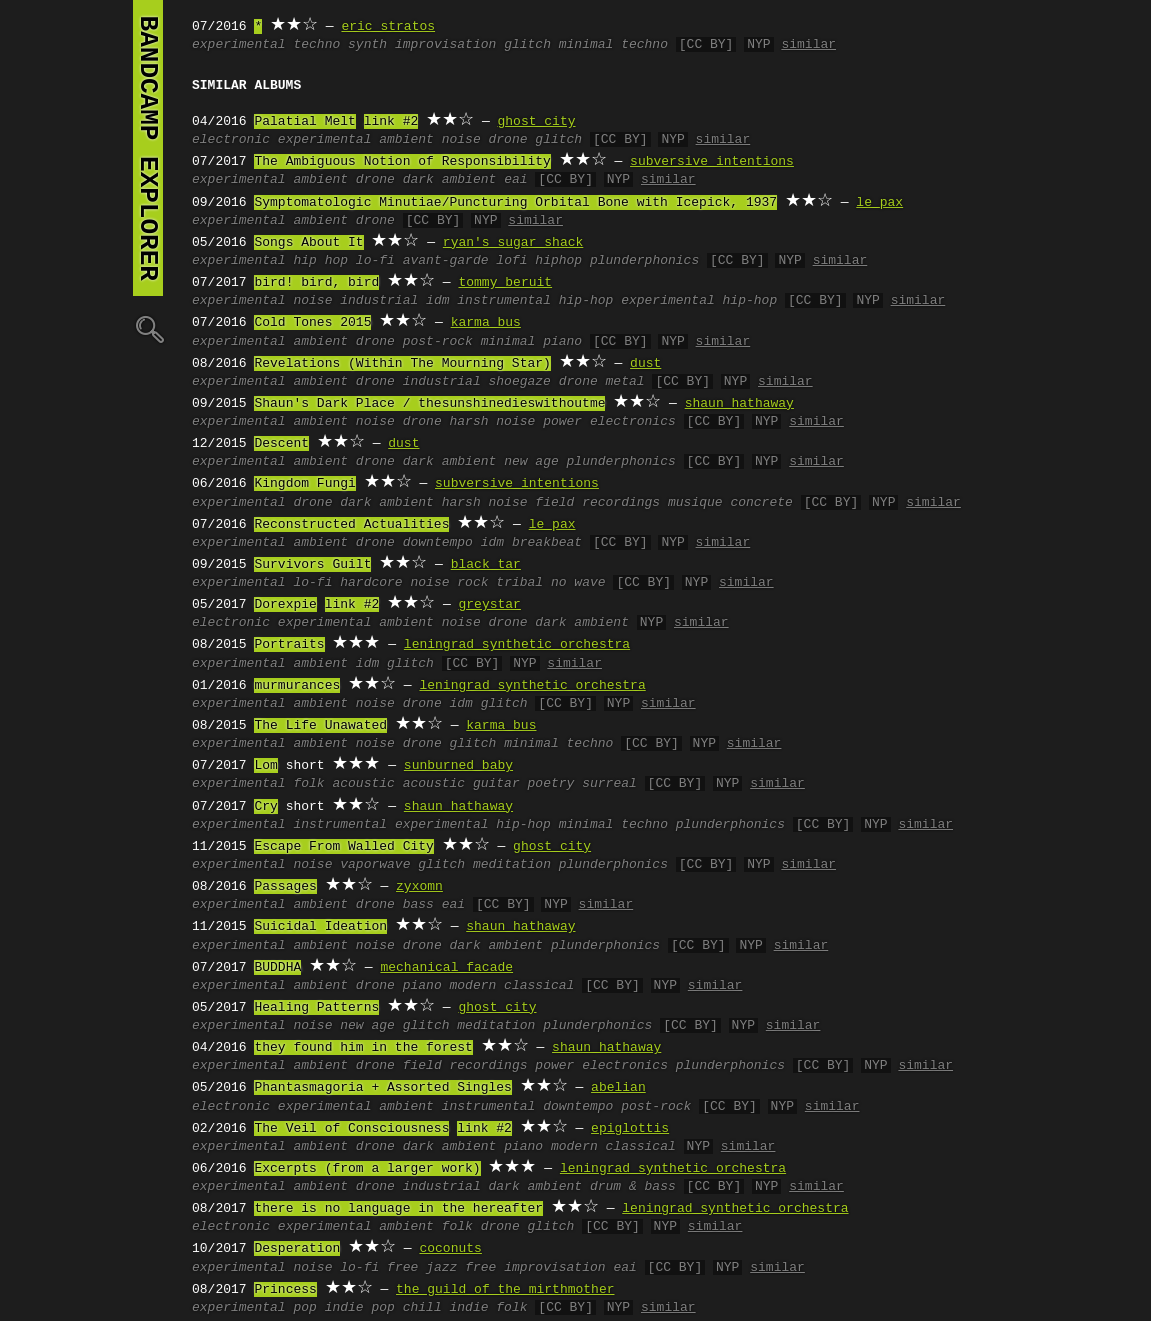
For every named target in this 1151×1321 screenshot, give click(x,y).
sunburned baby (458, 766)
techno (316, 45)
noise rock (449, 583)
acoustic (363, 784)
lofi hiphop (539, 261)
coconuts (450, 1249)
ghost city (536, 122)
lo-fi (375, 261)
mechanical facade (446, 968)
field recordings (597, 503)
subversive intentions (712, 162)
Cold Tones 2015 (312, 323)
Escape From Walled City (343, 847)
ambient (406, 140)
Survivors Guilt (312, 565)
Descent (281, 444)
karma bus (486, 323)
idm (437, 301)
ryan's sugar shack (513, 243)
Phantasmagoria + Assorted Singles (382, 1088)
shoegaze (520, 382)
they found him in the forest (363, 1048)
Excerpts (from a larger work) (367, 1169)
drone (508, 140)
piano (562, 342)
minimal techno (613, 45)
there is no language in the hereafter (398, 1209)
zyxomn (419, 887)
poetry (550, 784)
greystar (489, 605)
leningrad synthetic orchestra (517, 645)
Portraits (289, 645)
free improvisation (535, 1268)
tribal (519, 583)
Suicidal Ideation (320, 927)
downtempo (438, 543)
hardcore (371, 583)
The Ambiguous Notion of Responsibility (402, 162)
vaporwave (375, 865)
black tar (486, 565)
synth (367, 45)
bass (418, 905)
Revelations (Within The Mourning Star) (402, 364)
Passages (285, 887)
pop (304, 1308)
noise (461, 140)
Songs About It (308, 243)
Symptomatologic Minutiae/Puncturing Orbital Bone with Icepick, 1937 (515, 203)
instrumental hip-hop (535, 301)
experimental (239, 45)
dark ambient (450, 180)
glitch (527, 45)
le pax (879, 203)
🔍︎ (148, 328)
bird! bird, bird (316, 283)
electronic (231, 140)
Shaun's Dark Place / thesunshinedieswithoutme (429, 404)
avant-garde (446, 261)
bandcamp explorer (148, 148)
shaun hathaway (739, 404)
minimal (508, 342)
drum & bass (633, 1187)
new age (531, 462)
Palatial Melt (304, 122)
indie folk (488, 1308)
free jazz (422, 1268)
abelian (618, 1088)
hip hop (320, 261)
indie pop (360, 1308)
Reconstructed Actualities (351, 525)
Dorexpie (285, 605)
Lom (265, 766)
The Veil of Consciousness (351, 1129)
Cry (265, 807)
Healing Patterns (316, 1008)
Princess (285, 1290)
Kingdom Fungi (304, 484)
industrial (379, 301)
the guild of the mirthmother (505, 1290)
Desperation (297, 1249)
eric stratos (388, 27)
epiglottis (630, 1129)
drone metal (602, 382)
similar (808, 45)
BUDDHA (277, 968)
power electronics (609, 422)
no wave (578, 583)
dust (645, 364)
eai (515, 180)
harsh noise (493, 422)
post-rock (438, 342)
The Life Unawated (320, 726)
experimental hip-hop (699, 301)
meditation (512, 865)
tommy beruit (505, 283)
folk (308, 784)
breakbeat (547, 543)
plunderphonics (644, 261)
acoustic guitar (461, 784)
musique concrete (730, 503)
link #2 (391, 122)
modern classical (512, 986)
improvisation (445, 45)
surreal (609, 784)
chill (422, 1308)
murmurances (297, 686)
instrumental (340, 825)
